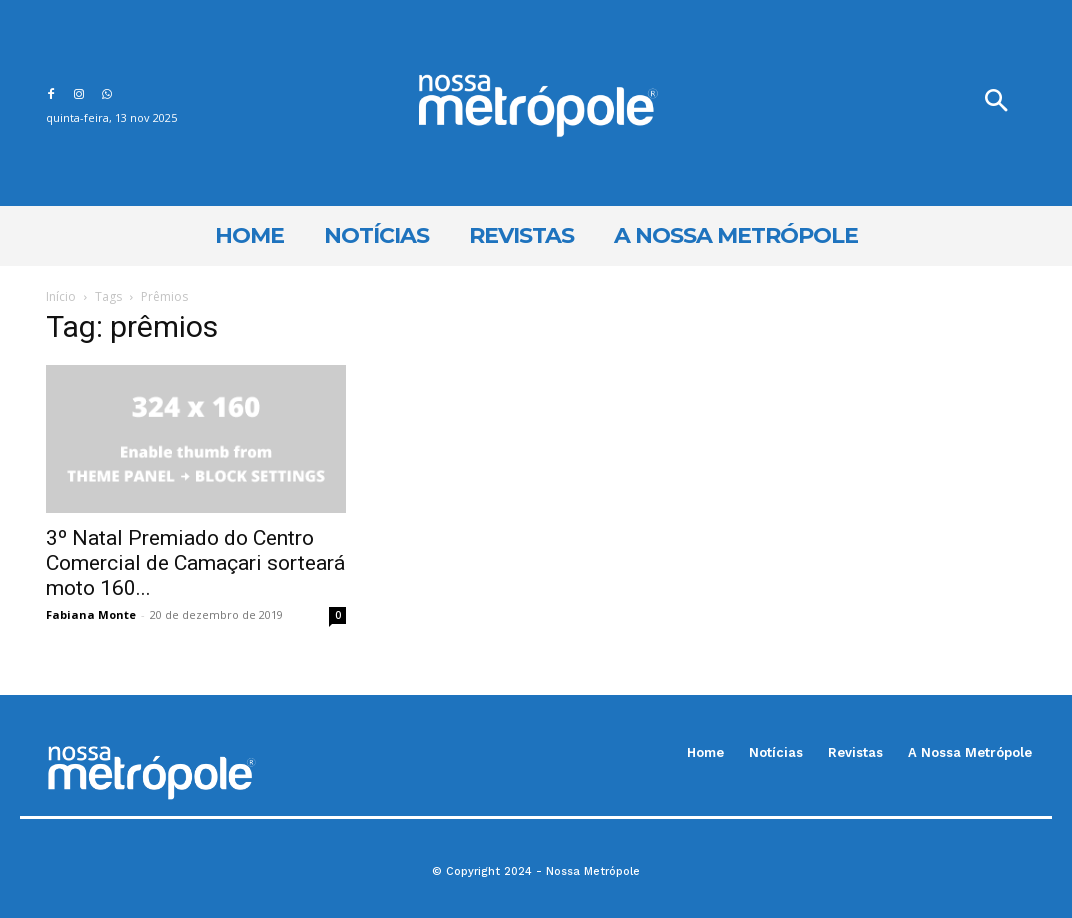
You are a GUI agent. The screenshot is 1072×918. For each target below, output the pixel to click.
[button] (996, 103)
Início (61, 296)
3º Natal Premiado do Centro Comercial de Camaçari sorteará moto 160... (195, 563)
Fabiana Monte (91, 614)
